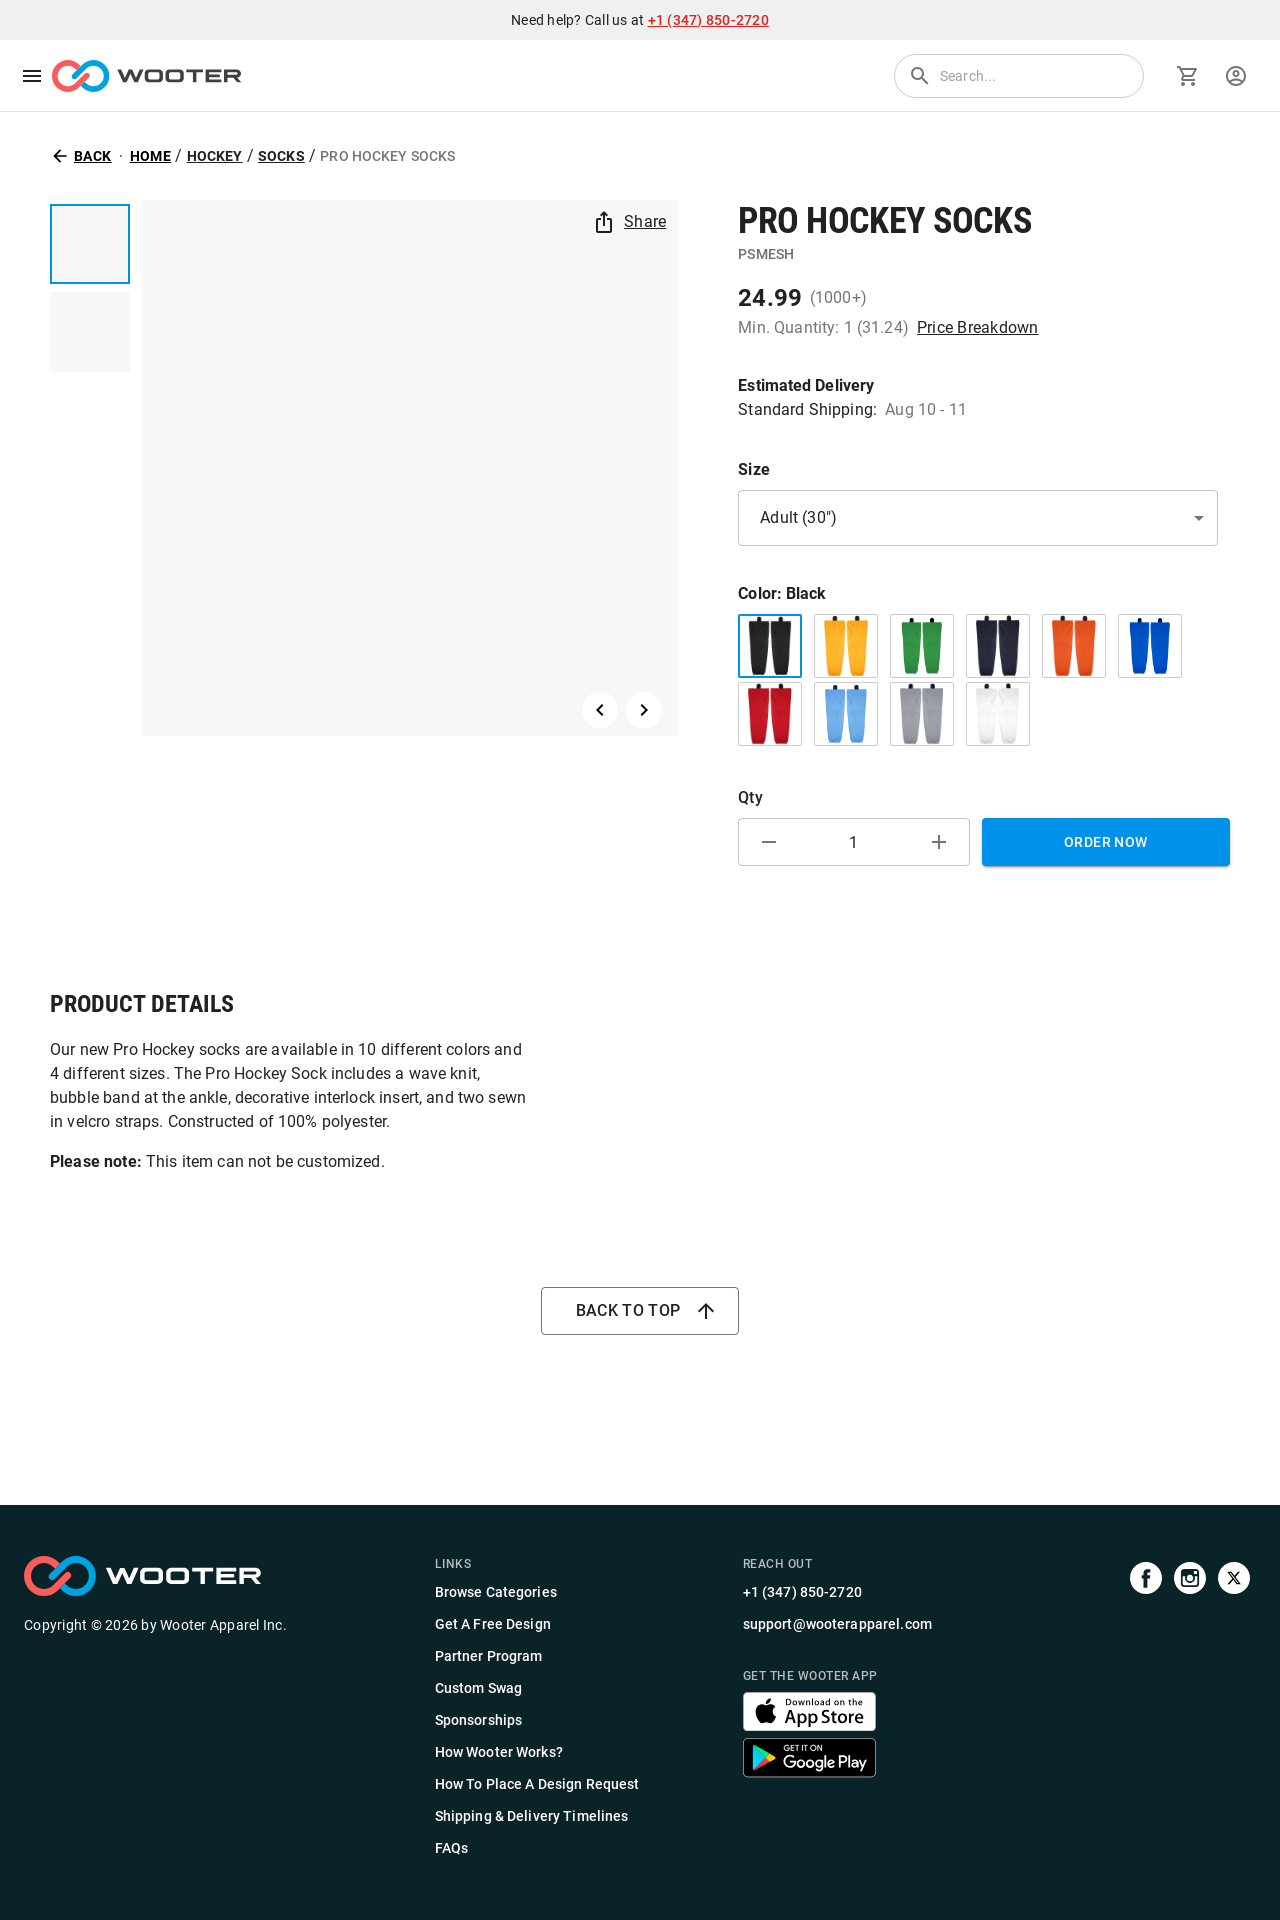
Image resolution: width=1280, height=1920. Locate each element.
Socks (281, 156)
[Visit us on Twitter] (1234, 1708)
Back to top (640, 1311)
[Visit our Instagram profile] (1190, 1708)
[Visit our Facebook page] (1146, 1708)
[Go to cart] (1188, 76)
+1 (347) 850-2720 (708, 20)
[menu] (32, 76)
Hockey (215, 156)
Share (631, 222)
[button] (978, 518)
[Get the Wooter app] (809, 1725)
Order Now (1106, 842)
